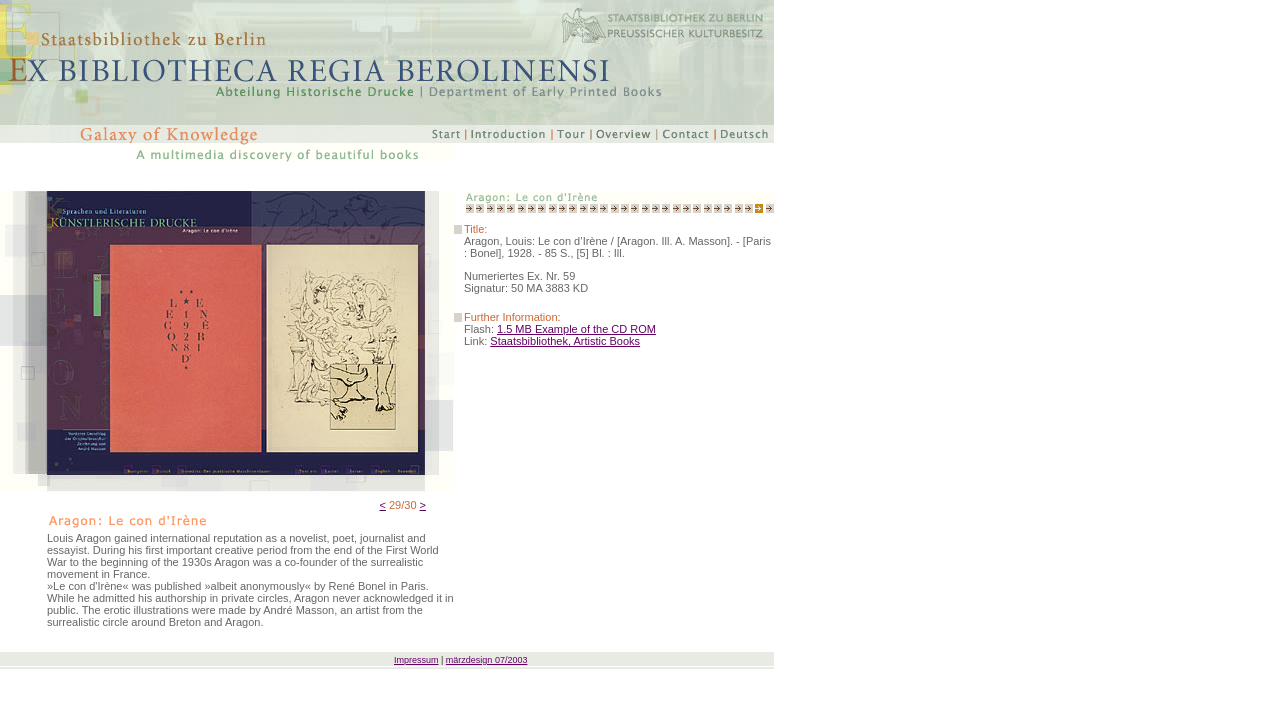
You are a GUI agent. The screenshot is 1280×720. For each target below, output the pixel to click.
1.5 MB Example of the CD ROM (576, 329)
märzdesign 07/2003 (487, 660)
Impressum (416, 660)
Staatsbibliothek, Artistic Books (565, 341)
